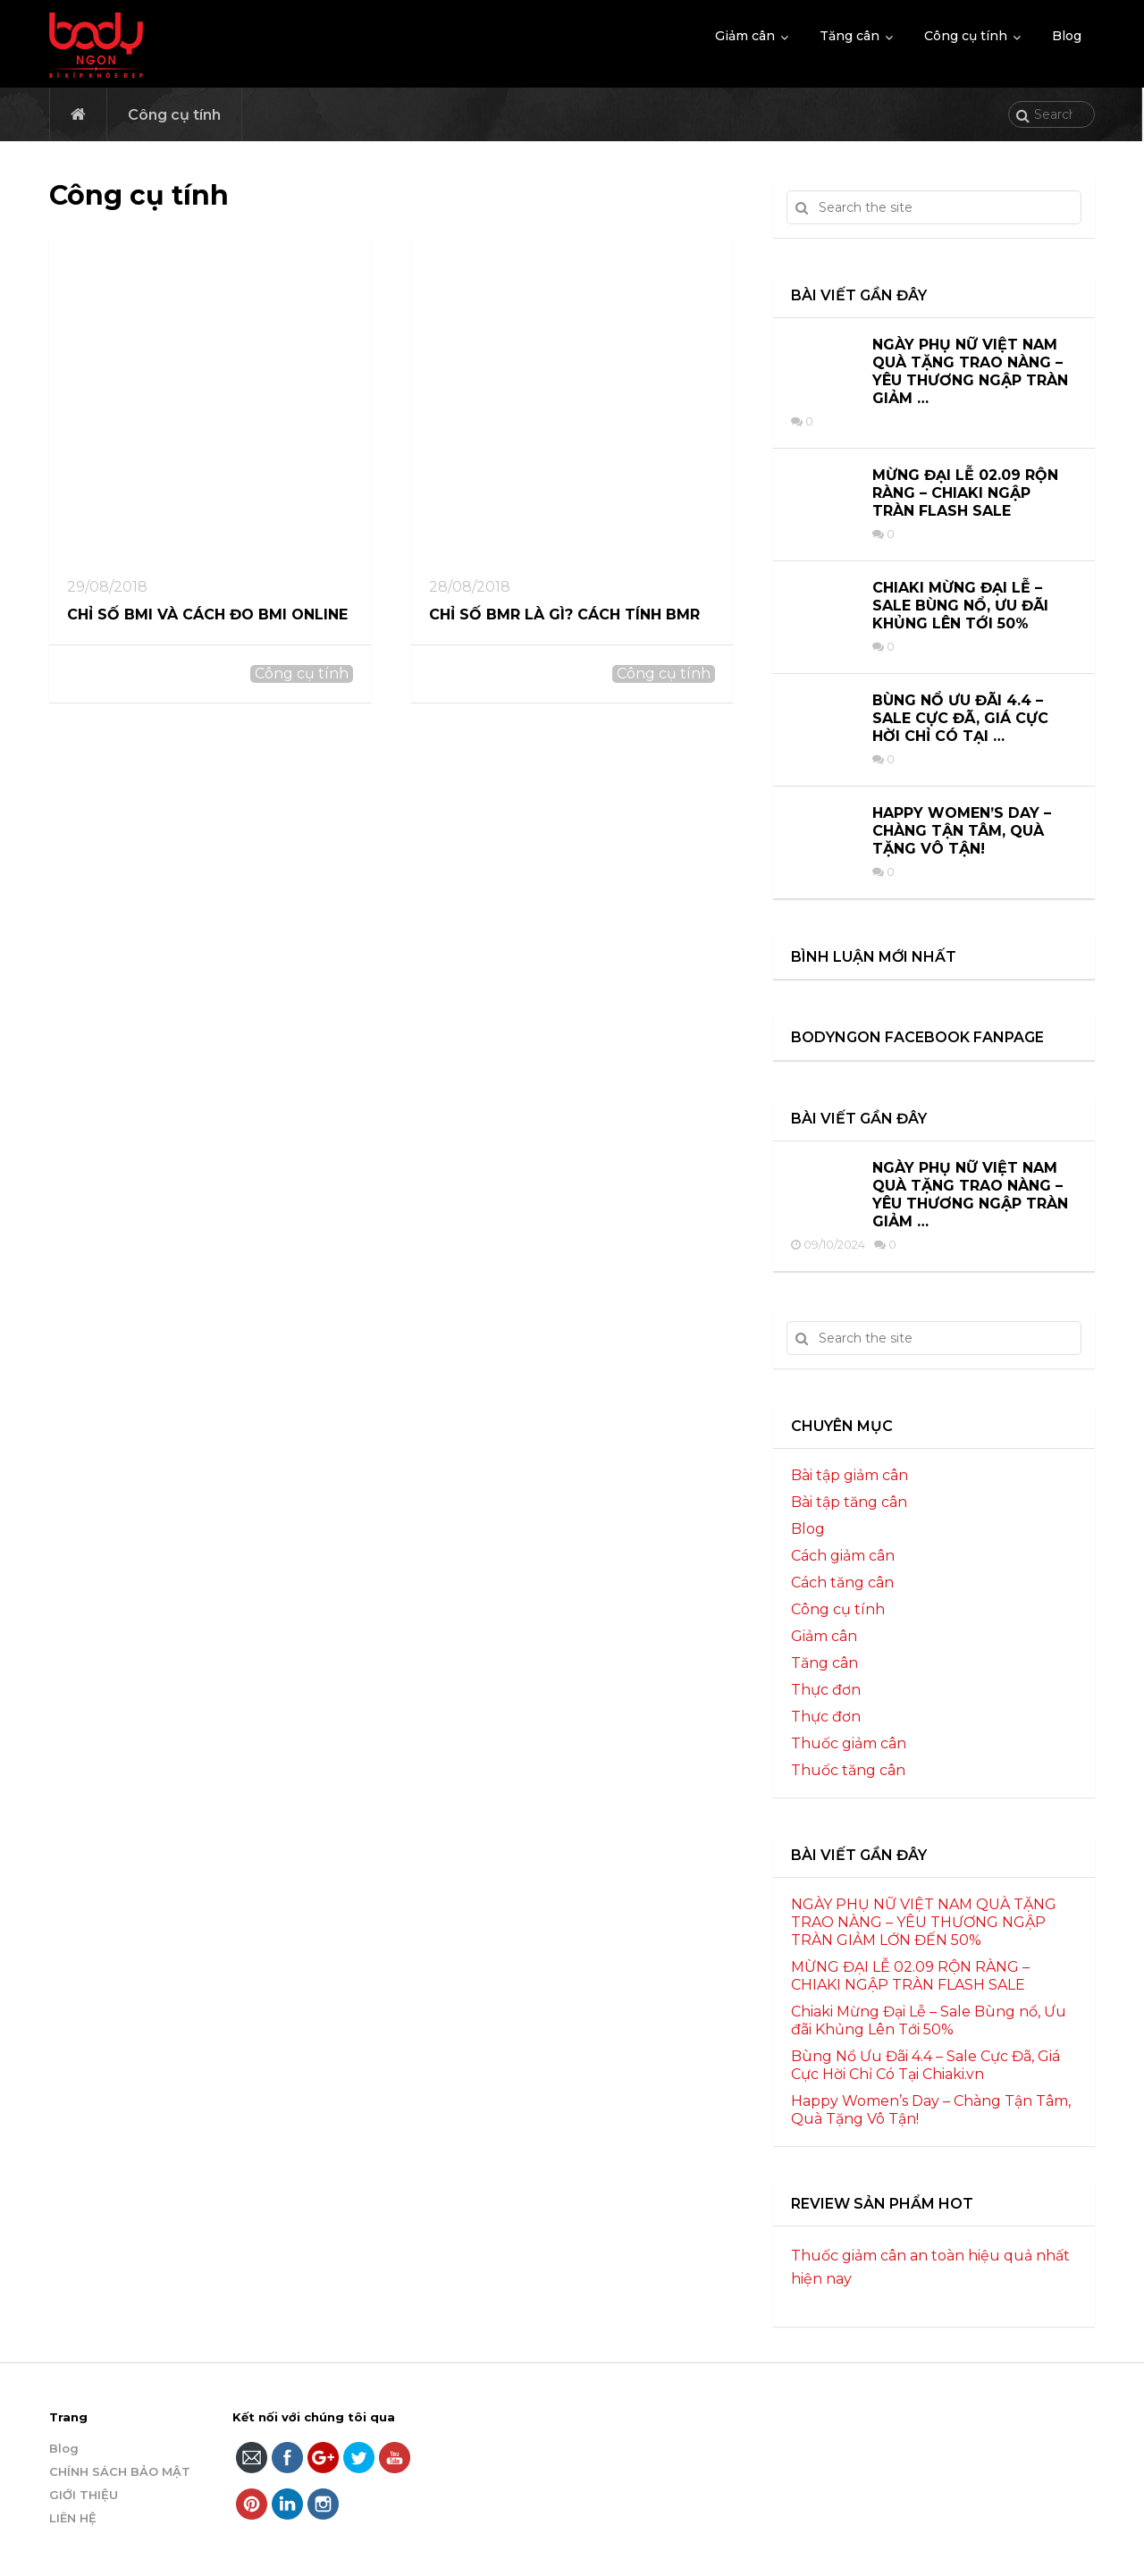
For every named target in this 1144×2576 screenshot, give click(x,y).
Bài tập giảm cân (849, 1475)
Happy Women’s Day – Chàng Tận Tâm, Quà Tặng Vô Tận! (961, 830)
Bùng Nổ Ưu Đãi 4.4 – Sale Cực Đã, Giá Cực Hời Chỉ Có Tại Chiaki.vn (925, 2065)
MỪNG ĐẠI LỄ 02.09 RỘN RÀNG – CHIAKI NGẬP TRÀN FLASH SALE (965, 493)
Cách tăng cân (842, 1582)
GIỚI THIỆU (83, 2495)
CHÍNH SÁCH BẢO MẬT (119, 2471)
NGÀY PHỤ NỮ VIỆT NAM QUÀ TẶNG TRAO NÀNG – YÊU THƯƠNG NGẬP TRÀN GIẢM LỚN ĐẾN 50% (923, 1922)
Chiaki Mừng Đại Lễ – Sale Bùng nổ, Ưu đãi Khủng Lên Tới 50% (960, 605)
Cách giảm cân (843, 1555)
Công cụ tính (965, 36)
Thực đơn (826, 1689)
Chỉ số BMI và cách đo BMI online (207, 614)
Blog (1066, 36)
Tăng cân (849, 36)
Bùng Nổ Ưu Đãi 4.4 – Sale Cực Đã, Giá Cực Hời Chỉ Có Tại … (960, 718)
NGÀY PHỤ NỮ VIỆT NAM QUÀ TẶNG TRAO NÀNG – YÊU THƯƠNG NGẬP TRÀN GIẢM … (970, 371)
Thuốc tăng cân (848, 1770)
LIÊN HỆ (73, 2518)
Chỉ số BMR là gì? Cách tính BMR (564, 614)
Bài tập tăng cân (849, 1502)
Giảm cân (745, 36)
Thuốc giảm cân (848, 1743)
